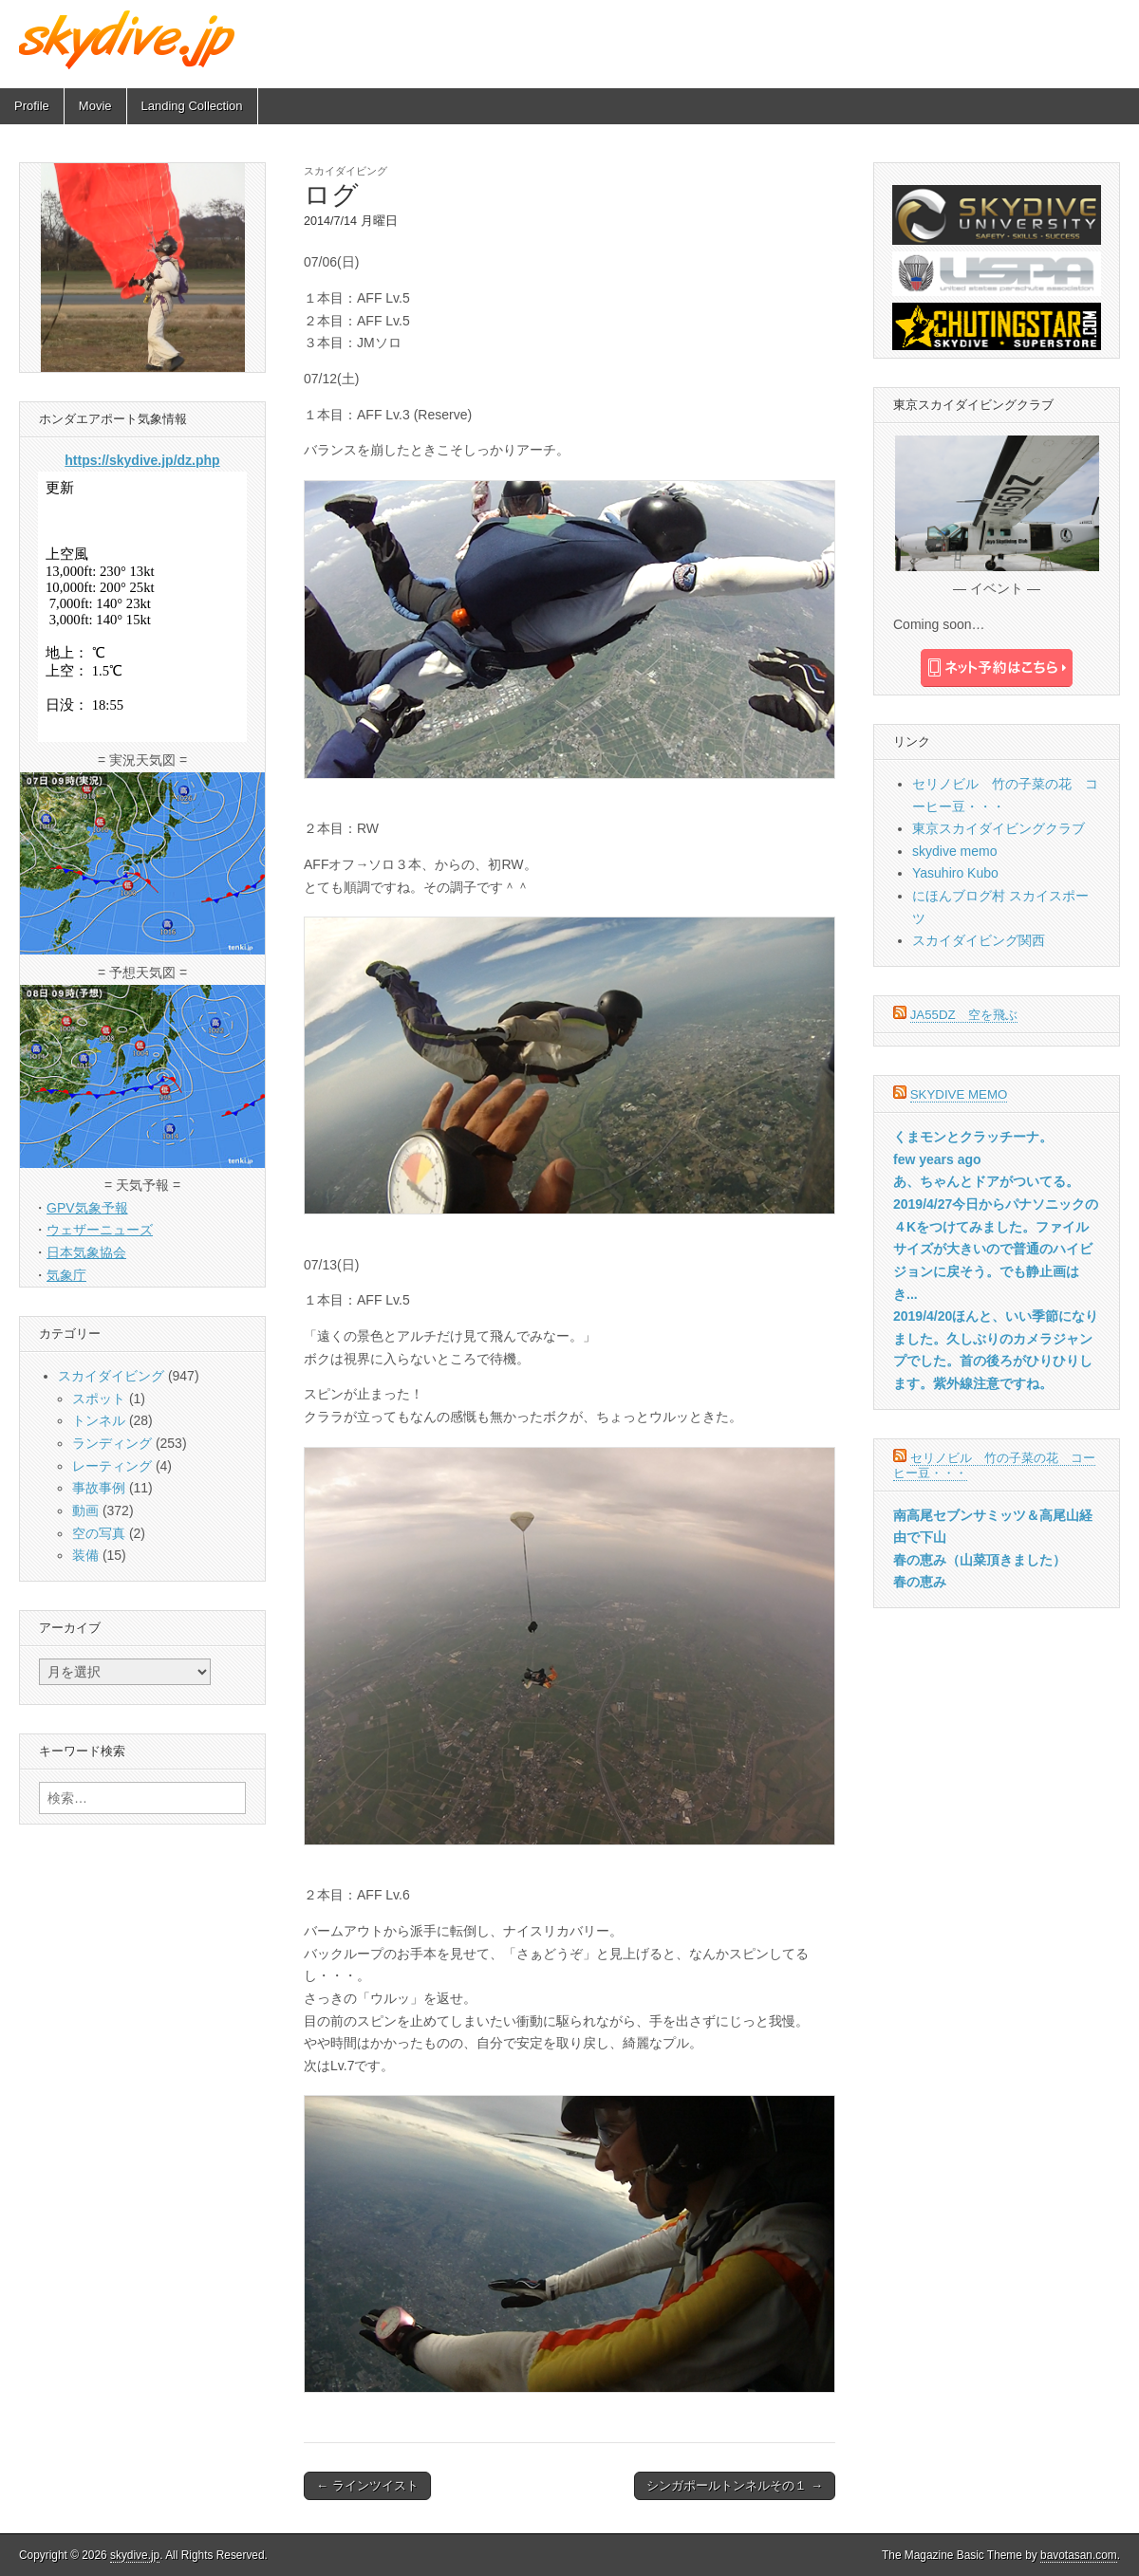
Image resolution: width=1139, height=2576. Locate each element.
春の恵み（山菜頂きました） (979, 1559)
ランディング (112, 1443)
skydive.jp (134, 2555)
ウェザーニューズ (100, 1229)
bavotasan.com (1078, 2555)
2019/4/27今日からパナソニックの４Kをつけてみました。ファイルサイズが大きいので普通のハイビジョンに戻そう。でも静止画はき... (995, 1249)
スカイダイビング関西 (978, 940)
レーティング (112, 1465)
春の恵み (919, 1581)
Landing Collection (192, 106)
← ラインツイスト (367, 2485)
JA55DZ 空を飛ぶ (964, 1015)
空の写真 (98, 1533)
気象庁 (66, 1275)
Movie (95, 106)
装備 (85, 1555)
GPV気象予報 (87, 1207)
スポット (98, 1398)
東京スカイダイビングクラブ (998, 828)
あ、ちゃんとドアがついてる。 (986, 1181)
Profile (31, 106)
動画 (85, 1510)
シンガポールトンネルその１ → (734, 2485)
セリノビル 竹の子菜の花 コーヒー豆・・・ (994, 1465)
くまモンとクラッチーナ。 (973, 1136)
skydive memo (954, 851)
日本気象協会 (86, 1252)
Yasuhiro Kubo (955, 872)
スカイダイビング (345, 170)
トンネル (98, 1420)
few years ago (937, 1159)
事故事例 (98, 1487)
